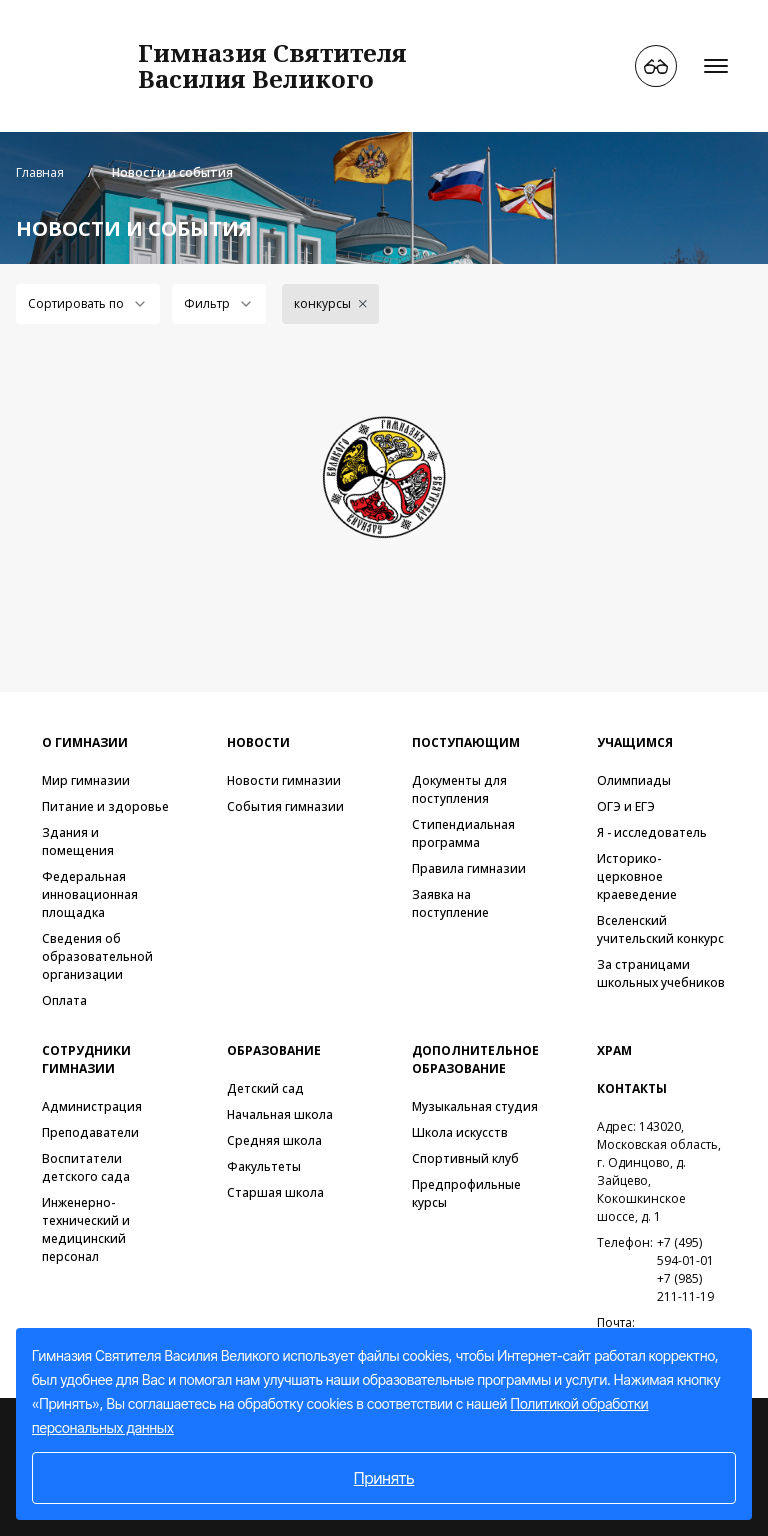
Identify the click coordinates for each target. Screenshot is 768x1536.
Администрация (92, 1106)
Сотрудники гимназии (86, 1059)
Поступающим (466, 742)
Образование (274, 1050)
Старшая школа (275, 1192)
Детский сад (265, 1088)
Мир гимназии (86, 780)
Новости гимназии (284, 780)
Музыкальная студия (475, 1106)
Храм (614, 1050)
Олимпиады (634, 780)
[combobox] (88, 304)
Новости (258, 742)
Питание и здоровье (105, 806)
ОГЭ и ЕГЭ (626, 806)
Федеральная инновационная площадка (90, 894)
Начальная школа (280, 1114)
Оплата (64, 1000)
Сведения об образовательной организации (97, 956)
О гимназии (85, 742)
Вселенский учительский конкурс (660, 929)
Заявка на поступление (450, 903)
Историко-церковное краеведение (637, 876)
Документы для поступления (459, 789)
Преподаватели (90, 1132)
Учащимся (635, 742)
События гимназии (285, 806)
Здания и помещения (78, 841)
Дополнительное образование (475, 1059)
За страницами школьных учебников (661, 973)
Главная (40, 172)
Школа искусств (460, 1132)
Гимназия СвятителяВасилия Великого (272, 65)
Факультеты (264, 1166)
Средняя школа (274, 1140)
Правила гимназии (469, 868)
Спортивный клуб (465, 1158)
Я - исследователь (652, 832)
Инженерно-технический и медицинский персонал (86, 1229)
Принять (384, 1478)
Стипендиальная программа (463, 833)
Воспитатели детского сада (86, 1167)
